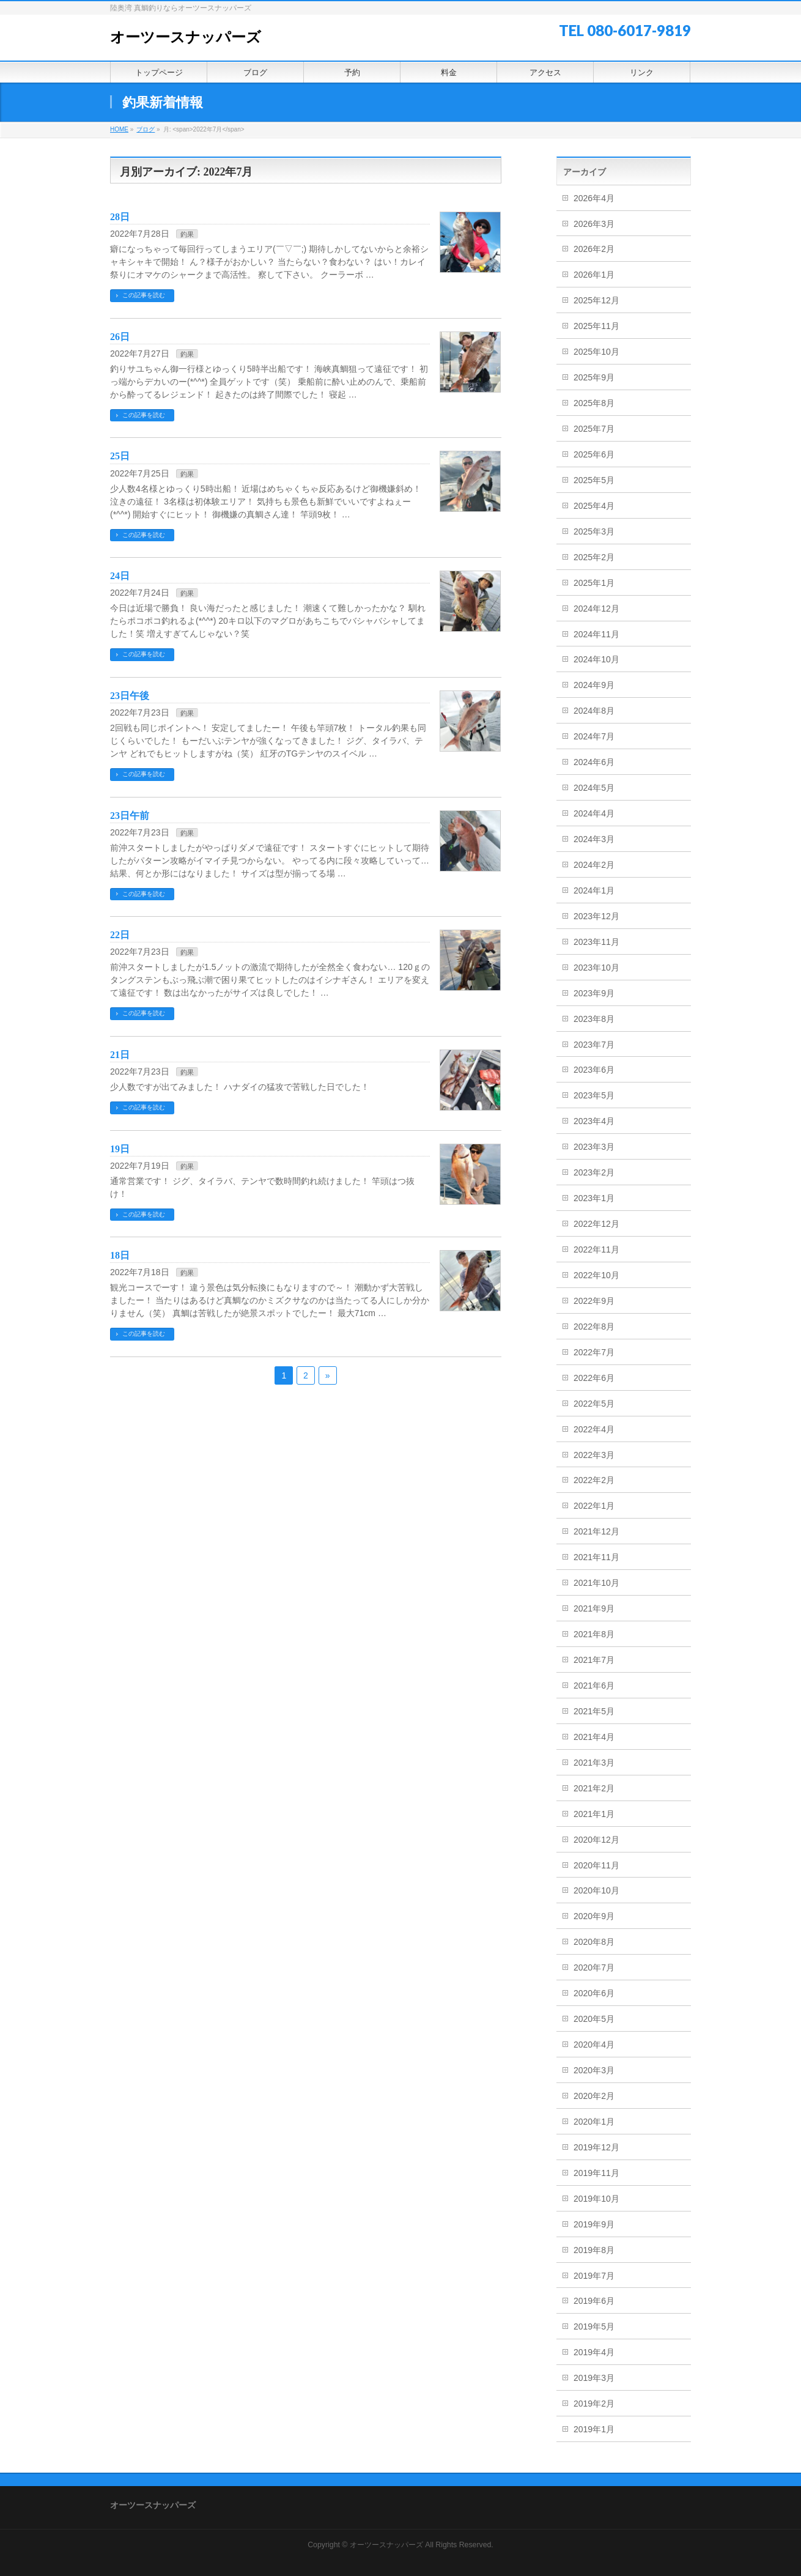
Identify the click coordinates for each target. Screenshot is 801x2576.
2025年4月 (594, 506)
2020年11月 (596, 1865)
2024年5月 (594, 788)
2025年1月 (594, 583)
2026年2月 (594, 249)
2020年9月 (594, 1916)
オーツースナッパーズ (185, 37)
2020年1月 (594, 2121)
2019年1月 (594, 2429)
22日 (120, 935)
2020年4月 (594, 2044)
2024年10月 (596, 659)
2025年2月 (594, 557)
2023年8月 (594, 1019)
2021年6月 (594, 1685)
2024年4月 (594, 813)
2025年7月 (594, 429)
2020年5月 (594, 2019)
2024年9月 (594, 685)
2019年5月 (594, 2326)
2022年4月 (594, 1429)
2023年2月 (594, 1172)
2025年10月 (596, 352)
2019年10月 (596, 2199)
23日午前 (129, 815)
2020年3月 (594, 2070)
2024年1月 (594, 890)
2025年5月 (594, 480)
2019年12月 (596, 2147)
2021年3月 (594, 1762)
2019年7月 (594, 2276)
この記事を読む (143, 295)
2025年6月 (594, 454)
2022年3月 (594, 1455)
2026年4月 (594, 198)
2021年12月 (596, 1531)
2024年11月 (596, 634)
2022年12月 (596, 1224)
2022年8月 (594, 1326)
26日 (120, 336)
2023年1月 (594, 1198)
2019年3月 (594, 2378)
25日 (120, 456)
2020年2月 (594, 2096)
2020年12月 (596, 1840)
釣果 (187, 234)
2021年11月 (596, 1557)
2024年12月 (596, 608)
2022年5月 (594, 1403)
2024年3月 (594, 839)
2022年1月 (594, 1506)
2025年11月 (596, 326)
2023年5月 (594, 1095)
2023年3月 (594, 1147)
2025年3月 (594, 531)
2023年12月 (596, 916)
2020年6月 (594, 1993)
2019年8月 (594, 2250)
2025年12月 (596, 300)
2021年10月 (596, 1583)
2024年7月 (594, 736)
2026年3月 (594, 224)
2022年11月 (596, 1249)
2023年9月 (594, 993)
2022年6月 (594, 1378)
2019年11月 (596, 2173)
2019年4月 (594, 2352)
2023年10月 (596, 967)
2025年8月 (594, 403)
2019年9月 (594, 2224)
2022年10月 (596, 1275)
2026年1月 (594, 274)
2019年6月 (594, 2301)
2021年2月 (594, 1788)
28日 (120, 217)
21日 (120, 1054)
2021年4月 (594, 1737)
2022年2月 (594, 1480)
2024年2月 (594, 865)
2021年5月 (594, 1711)
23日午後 (129, 695)
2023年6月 (594, 1070)
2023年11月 (596, 942)
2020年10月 (596, 1890)
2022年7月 (594, 1352)
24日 (120, 576)
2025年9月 (594, 377)
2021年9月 (594, 1608)
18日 (120, 1255)
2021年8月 (594, 1634)
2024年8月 (594, 711)
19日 (120, 1149)
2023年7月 (594, 1044)
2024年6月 (594, 762)
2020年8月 (594, 1942)
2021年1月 (594, 1814)
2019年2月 (594, 2403)
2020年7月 (594, 1967)
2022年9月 (594, 1301)
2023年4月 (594, 1121)
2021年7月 (594, 1660)
